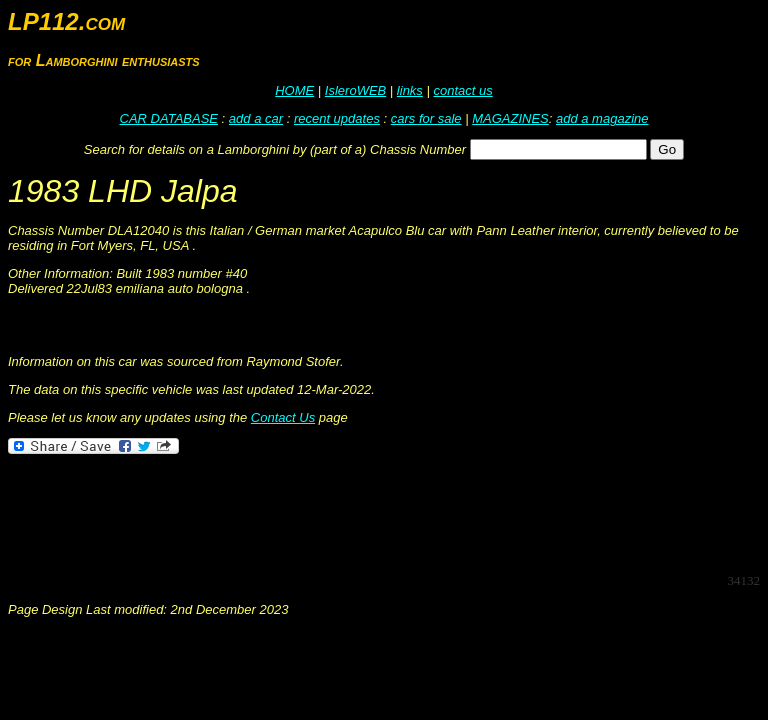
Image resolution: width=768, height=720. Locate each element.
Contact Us (283, 417)
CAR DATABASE (169, 118)
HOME (294, 90)
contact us (462, 90)
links (410, 90)
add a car (256, 118)
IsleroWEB (355, 90)
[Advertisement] (372, 512)
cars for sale (426, 118)
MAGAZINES (510, 118)
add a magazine (602, 118)
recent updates (337, 118)
